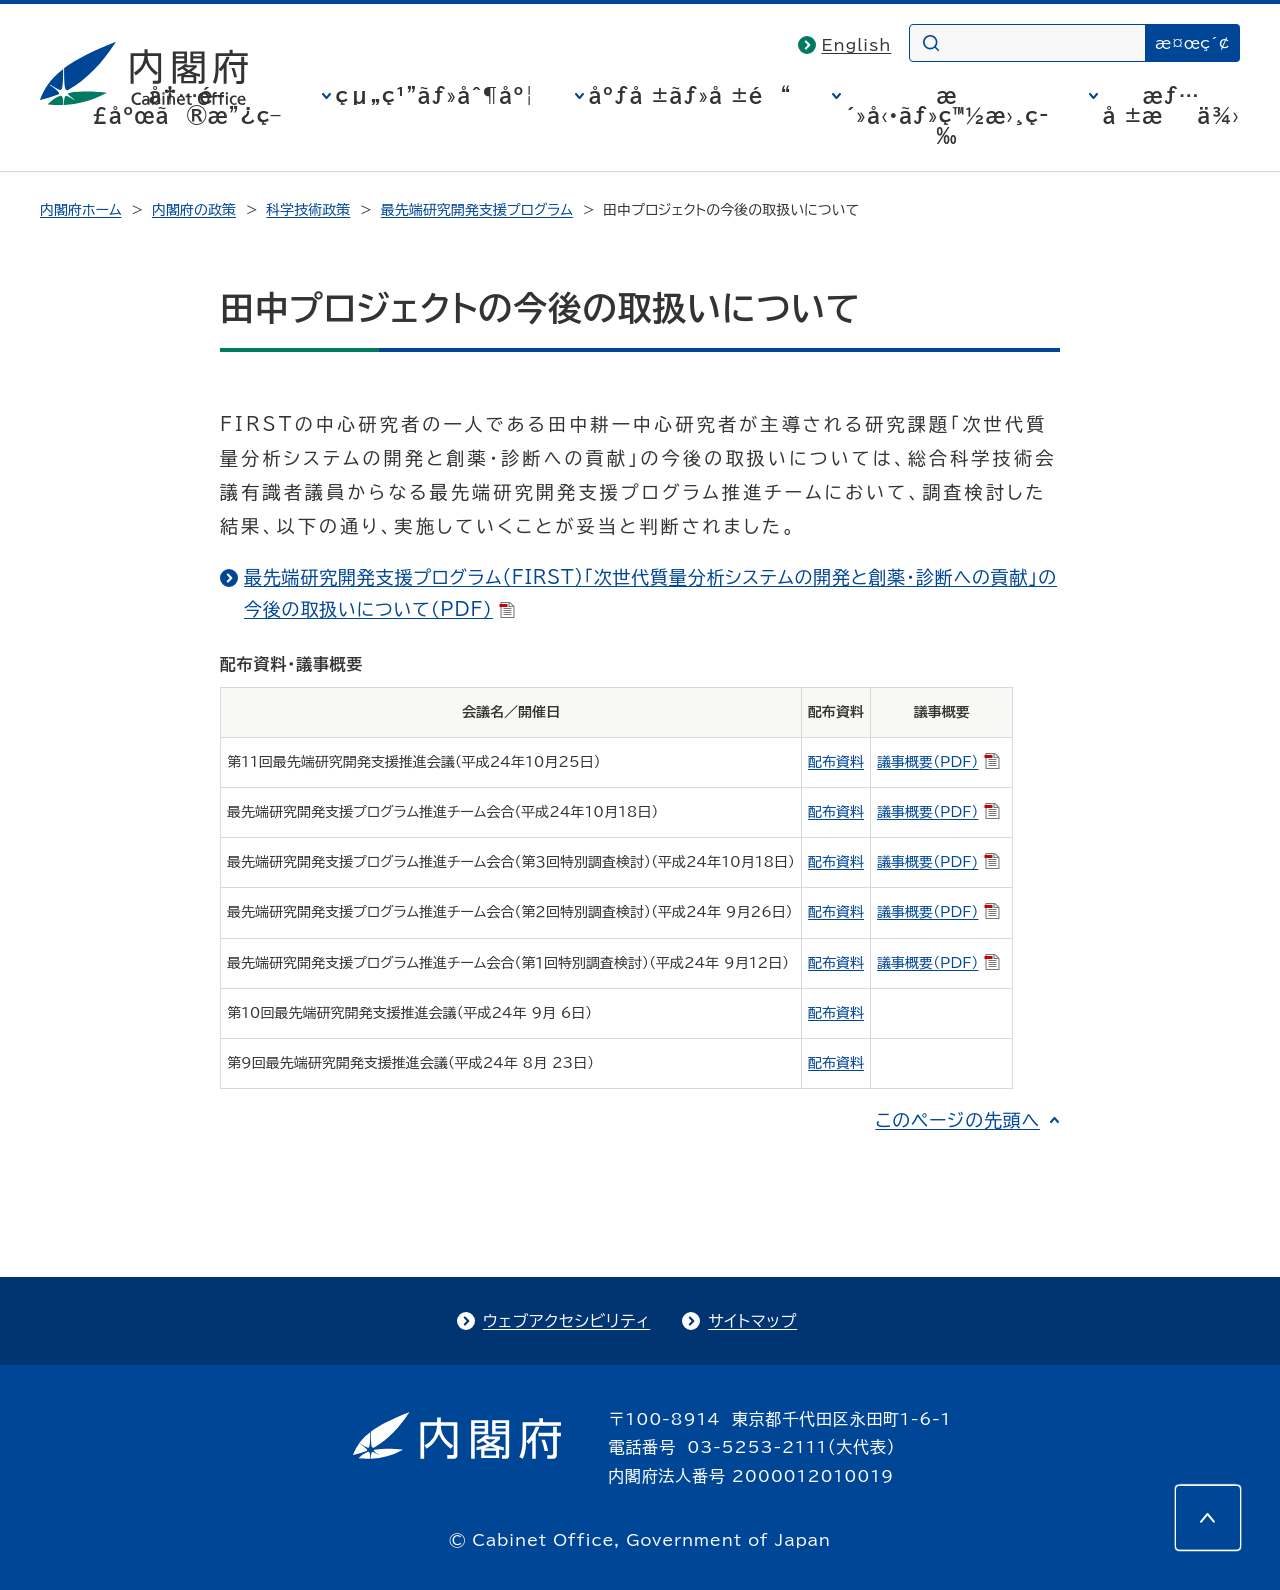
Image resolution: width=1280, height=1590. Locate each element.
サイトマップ (752, 1321)
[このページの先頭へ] (1208, 1518)
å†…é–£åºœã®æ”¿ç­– (187, 105)
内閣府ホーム (80, 210)
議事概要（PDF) (938, 862)
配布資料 (836, 762)
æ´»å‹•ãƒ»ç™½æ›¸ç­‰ (947, 115)
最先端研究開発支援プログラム (477, 210)
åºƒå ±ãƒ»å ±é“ (690, 95)
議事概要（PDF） (938, 762)
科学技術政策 (308, 210)
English (857, 45)
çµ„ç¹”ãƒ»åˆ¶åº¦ (435, 95)
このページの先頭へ (957, 1120)
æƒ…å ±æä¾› (1171, 105)
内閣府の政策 (194, 210)
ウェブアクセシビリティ (566, 1321)
